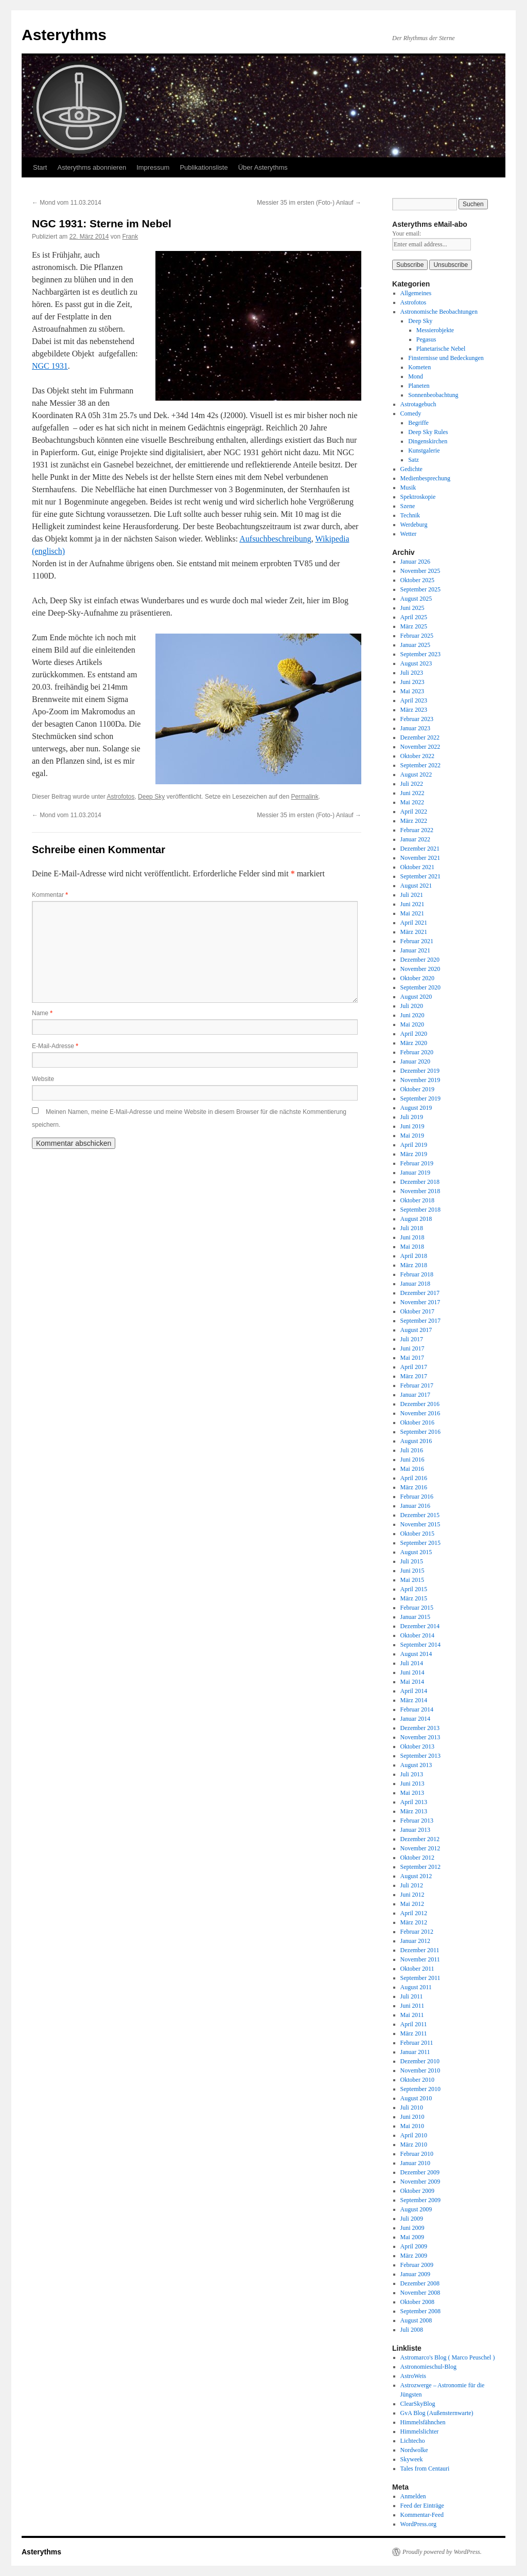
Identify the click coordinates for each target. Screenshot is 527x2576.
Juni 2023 (412, 682)
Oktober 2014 (417, 1635)
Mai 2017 (412, 1357)
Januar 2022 (415, 839)
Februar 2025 (416, 635)
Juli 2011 (411, 1996)
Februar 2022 (416, 830)
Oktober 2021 (417, 867)
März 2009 (413, 2255)
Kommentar (50, 894)
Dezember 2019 (420, 1070)
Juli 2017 (411, 1339)
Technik (410, 515)
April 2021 (413, 922)
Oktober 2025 (417, 580)
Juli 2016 (411, 1450)
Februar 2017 (416, 1385)
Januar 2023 (415, 728)
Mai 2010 (412, 2126)
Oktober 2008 (417, 2301)
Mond (415, 376)
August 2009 (416, 2209)
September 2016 (420, 1431)
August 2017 (416, 1330)
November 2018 (420, 1191)
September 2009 (420, 2200)
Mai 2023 (412, 691)
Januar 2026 (415, 561)
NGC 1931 (50, 366)
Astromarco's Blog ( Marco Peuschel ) (447, 2357)
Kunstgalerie (424, 450)
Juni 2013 (412, 1783)
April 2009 (413, 2246)
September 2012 (420, 1866)
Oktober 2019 (417, 1089)
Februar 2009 (416, 2264)
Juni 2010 (412, 2116)
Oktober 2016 (417, 1422)
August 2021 (416, 885)
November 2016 (420, 1413)
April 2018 (413, 1255)
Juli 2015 (411, 1561)
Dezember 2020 (420, 959)
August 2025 (416, 598)
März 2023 (413, 709)
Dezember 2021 (420, 848)
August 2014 (416, 1654)
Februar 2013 (416, 1820)
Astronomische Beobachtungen (439, 311)
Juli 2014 (411, 1663)
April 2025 (413, 617)
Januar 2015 (415, 1616)
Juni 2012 (412, 1894)
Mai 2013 (412, 1792)
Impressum (152, 167)
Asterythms (64, 34)
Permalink (304, 796)
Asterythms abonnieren (91, 167)
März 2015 (413, 1598)
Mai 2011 (412, 2015)
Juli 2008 (411, 2329)
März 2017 (413, 1376)
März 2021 (413, 931)
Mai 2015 (412, 1579)
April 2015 (413, 1589)
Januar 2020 (415, 1061)
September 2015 (420, 1542)
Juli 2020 (411, 1006)
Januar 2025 (415, 644)
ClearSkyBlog (417, 2403)
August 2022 (416, 774)
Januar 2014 (415, 1718)
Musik (408, 487)
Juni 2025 (412, 607)
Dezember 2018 (420, 1181)
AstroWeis (413, 2376)
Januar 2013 (415, 1829)
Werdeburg (414, 524)
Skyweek (411, 2459)
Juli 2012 (411, 1885)
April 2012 (413, 1913)
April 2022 (413, 811)
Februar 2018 (416, 1274)
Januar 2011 (415, 2052)
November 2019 (420, 1080)
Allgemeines (416, 293)
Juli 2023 (411, 672)
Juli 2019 (411, 1117)
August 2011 (416, 1987)
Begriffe (418, 422)
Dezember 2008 (420, 2283)
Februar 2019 (416, 1163)
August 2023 (416, 663)
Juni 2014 (412, 1672)
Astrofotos (120, 796)
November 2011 (420, 1959)
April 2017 (413, 1367)
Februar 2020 (416, 1052)
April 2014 (413, 1691)
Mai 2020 (412, 1024)
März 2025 (413, 626)
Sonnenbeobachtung (433, 395)
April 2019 (413, 1144)
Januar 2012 (415, 1940)
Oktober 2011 (417, 1968)
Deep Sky (151, 796)
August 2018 (416, 1218)
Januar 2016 (415, 1505)
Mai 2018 (412, 1246)
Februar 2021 (416, 941)
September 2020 (420, 987)
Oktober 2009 (417, 2190)
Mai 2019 (412, 1135)
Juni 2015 (412, 1570)
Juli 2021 (411, 894)
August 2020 (416, 996)
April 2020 (413, 1033)
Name (42, 1013)
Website (43, 1079)
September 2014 (420, 1644)
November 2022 (420, 746)
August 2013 (416, 1765)
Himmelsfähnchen (423, 2422)
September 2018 (420, 1209)
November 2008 (420, 2292)
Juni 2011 (412, 2005)
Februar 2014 (416, 1709)
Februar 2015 (416, 1607)
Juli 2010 (411, 2107)
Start (40, 167)
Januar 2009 (415, 2274)
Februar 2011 (416, 2042)
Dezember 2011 (420, 1950)
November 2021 (420, 857)
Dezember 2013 (420, 1728)
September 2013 (420, 1755)
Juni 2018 (412, 1237)
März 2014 (413, 1700)
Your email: (406, 233)
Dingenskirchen (427, 441)
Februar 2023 (416, 719)
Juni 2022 (412, 793)
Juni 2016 (412, 1459)
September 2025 (420, 589)
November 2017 (420, 1302)
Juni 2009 (412, 2227)
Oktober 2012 (417, 1857)
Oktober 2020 (417, 978)
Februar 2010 (416, 2153)
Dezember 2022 (420, 737)
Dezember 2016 (420, 1404)
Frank (130, 236)
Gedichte (411, 469)
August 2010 (416, 2098)
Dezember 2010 (420, 2061)
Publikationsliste (203, 167)
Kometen (419, 367)
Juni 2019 (412, 1126)
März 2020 (413, 1043)
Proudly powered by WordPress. (442, 2551)
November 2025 (420, 570)
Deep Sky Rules (428, 432)
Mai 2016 (412, 1468)
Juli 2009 (411, 2218)
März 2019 (413, 1154)
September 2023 (420, 654)
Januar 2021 (415, 950)
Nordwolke (414, 2450)
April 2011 (413, 2024)
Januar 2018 (415, 1283)
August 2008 (416, 2320)
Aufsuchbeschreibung (275, 538)
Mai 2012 (412, 1903)
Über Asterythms (263, 167)
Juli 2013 (411, 1774)
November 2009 (420, 2181)
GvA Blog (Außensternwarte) (436, 2413)
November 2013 (420, 1737)
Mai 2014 (412, 1681)
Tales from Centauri (425, 2468)
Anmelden (413, 2496)
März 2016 (413, 1487)
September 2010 (420, 2089)
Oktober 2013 (417, 1746)
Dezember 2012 (420, 1839)
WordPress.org (418, 2524)
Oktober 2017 (417, 1311)
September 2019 (420, 1098)
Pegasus (426, 339)
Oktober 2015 (417, 1533)
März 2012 (413, 1922)
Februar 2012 (416, 1931)
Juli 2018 (411, 1228)
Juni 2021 (412, 904)
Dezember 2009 (420, 2172)
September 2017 (420, 1320)
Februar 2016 (416, 1496)
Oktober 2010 (417, 2079)
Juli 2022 (411, 783)
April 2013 (413, 1802)
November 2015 (420, 1524)
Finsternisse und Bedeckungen (446, 358)
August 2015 (416, 1552)
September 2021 (420, 876)
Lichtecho (412, 2440)
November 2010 (420, 2070)
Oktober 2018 (417, 1200)
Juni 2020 (412, 1015)
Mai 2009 (412, 2237)
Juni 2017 (412, 1348)
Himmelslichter (419, 2431)
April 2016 (413, 1478)
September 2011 (420, 1977)
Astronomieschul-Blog (428, 2366)
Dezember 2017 (420, 1292)
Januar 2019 (415, 1172)
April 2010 (413, 2135)
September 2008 (420, 2311)
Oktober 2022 (417, 756)
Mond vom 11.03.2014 (66, 202)
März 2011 (413, 2033)
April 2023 (413, 700)
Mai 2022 (412, 802)
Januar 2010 (415, 2163)
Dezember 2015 (420, 1515)
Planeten (418, 385)
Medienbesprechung (425, 478)
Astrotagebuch (418, 404)
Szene (407, 506)
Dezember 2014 (420, 1626)
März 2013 (413, 1811)
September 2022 (420, 765)
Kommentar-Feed (422, 2514)
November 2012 (420, 1848)
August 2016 (416, 1441)
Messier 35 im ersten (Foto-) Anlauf (309, 202)
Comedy (410, 413)
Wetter (408, 533)
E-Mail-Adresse (55, 1046)
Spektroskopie (418, 496)
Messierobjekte (435, 330)
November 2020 (420, 968)
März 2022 (413, 820)
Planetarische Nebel (441, 348)
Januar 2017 (415, 1394)
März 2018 (413, 1265)
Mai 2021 (412, 913)
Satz (413, 459)
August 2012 (416, 1876)
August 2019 (416, 1107)
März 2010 (413, 2144)
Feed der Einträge (422, 2505)
